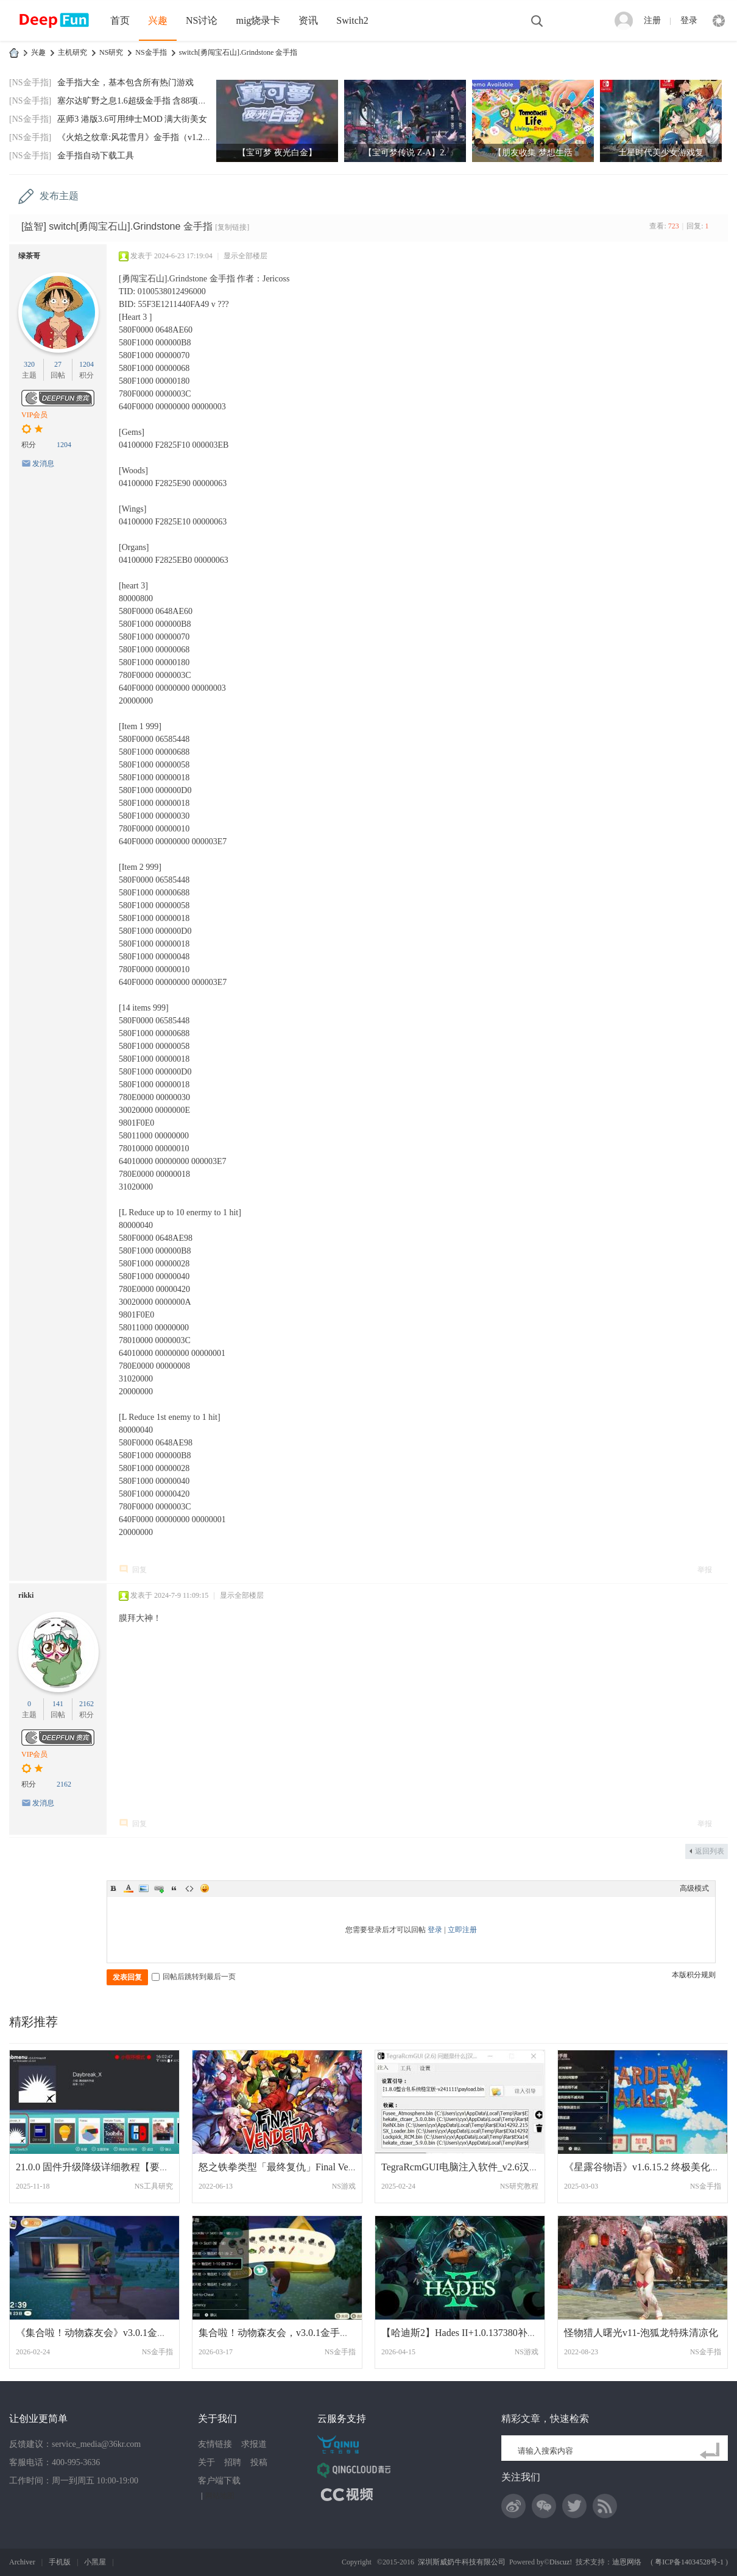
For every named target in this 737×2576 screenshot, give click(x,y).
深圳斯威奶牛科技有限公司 (462, 2562)
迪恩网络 (626, 2562)
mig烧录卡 (258, 20)
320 (29, 364)
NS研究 (111, 52)
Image (144, 1888)
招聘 (232, 2462)
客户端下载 (219, 2480)
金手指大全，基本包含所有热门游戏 (125, 82)
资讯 (308, 20)
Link (159, 1888)
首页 (120, 20)
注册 (652, 20)
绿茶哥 (29, 256)
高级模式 (694, 1888)
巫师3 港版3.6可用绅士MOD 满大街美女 (132, 119)
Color (128, 1888)
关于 (206, 2462)
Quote (174, 1888)
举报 (704, 1569)
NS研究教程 (519, 2186)
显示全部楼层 (245, 256)
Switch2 (352, 20)
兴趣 (158, 20)
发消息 (43, 463)
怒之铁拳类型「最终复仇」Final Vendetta (285, 2167)
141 (57, 1703)
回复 (139, 1569)
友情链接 (215, 2444)
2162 (86, 1703)
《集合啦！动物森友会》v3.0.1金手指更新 (106, 2332)
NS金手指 (150, 52)
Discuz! (560, 2562)
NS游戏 (344, 2186)
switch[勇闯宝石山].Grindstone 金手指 (238, 52)
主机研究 (72, 52)
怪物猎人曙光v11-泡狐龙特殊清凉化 (641, 2332)
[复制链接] (232, 227)
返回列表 (709, 1851)
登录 (688, 20)
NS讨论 (201, 20)
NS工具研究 (154, 2186)
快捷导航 (719, 21)
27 (58, 364)
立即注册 (462, 1929)
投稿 (258, 2462)
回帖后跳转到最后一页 (194, 1976)
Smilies (205, 1888)
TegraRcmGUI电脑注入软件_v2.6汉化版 (465, 2167)
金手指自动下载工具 (95, 155)
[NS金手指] (30, 82)
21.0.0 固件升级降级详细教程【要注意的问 (107, 2167)
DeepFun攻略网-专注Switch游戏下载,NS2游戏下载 (14, 53)
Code (189, 1888)
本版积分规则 (694, 1975)
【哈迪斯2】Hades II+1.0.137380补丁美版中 (473, 2332)
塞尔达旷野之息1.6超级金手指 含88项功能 (136, 100)
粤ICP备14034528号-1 (689, 2562)
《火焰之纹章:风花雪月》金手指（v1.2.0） (137, 137)
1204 (86, 364)
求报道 (254, 2444)
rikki (26, 1595)
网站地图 (219, 2495)
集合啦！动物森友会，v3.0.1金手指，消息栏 (294, 2332)
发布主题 (59, 196)
